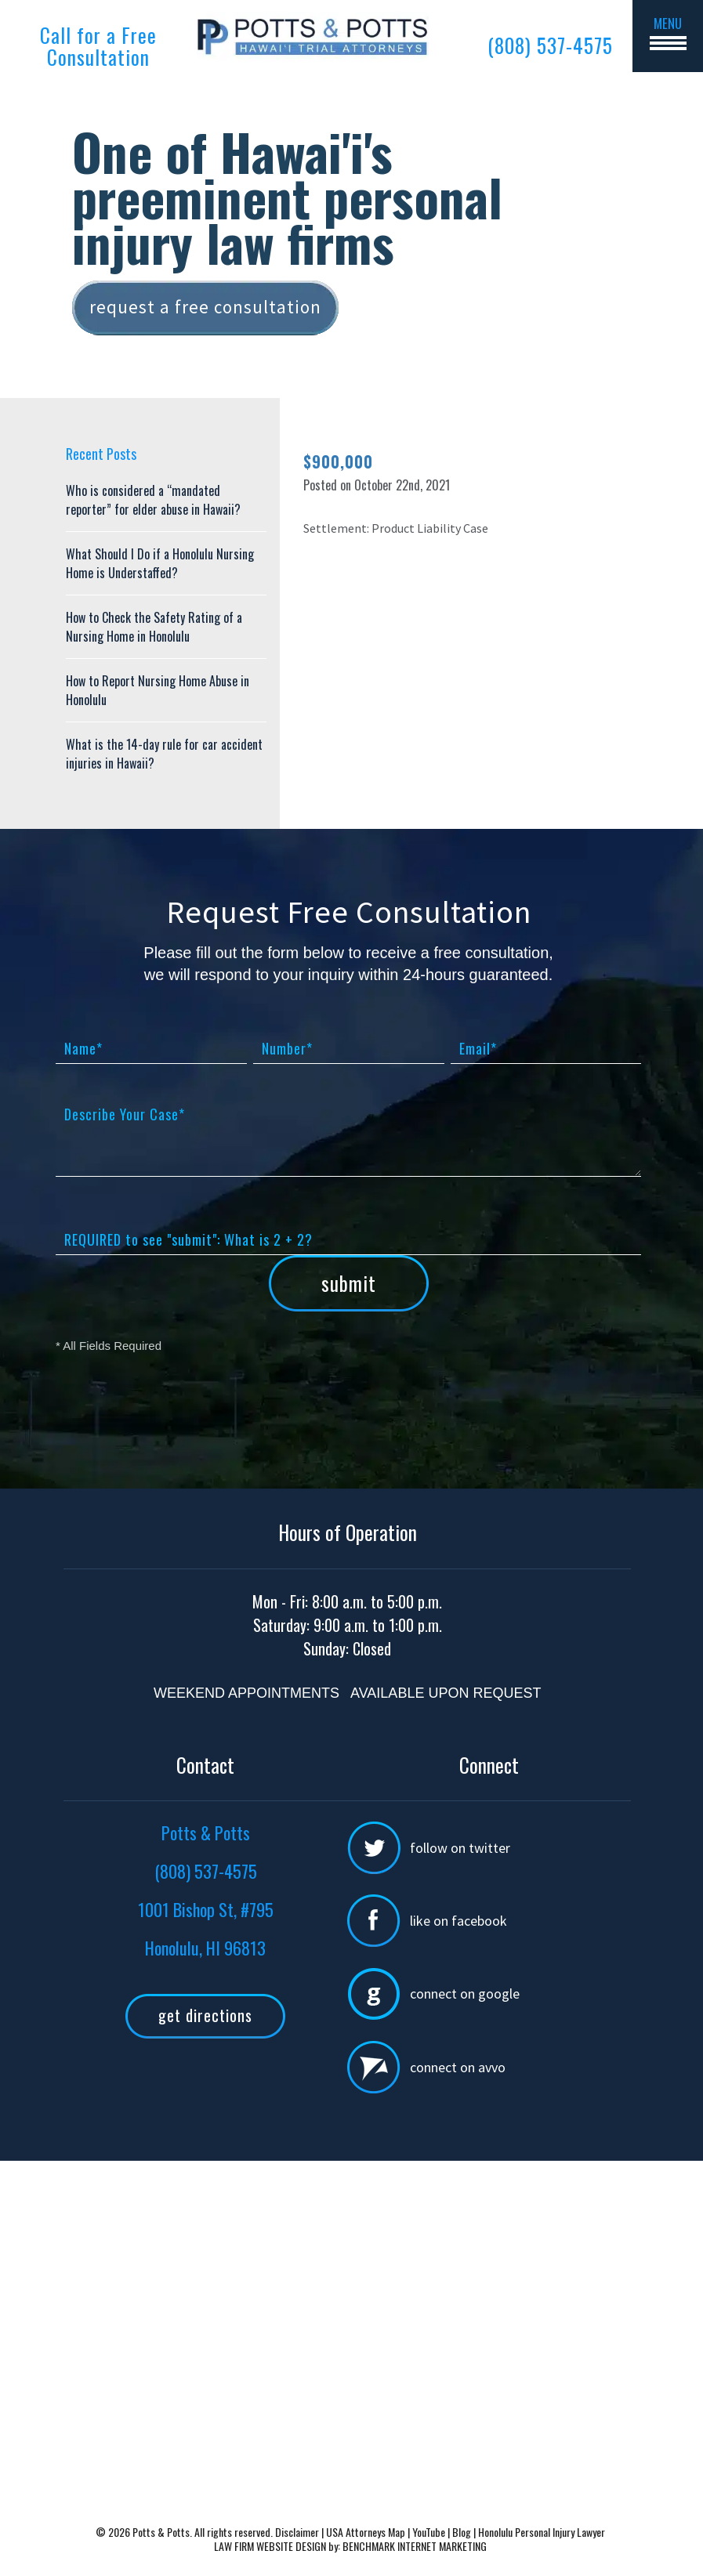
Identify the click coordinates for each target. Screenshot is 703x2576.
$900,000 (338, 461)
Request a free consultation (205, 306)
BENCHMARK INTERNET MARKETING (414, 2546)
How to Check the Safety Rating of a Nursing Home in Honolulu (154, 627)
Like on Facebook (458, 1921)
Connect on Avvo (458, 2067)
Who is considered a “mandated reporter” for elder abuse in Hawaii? (153, 500)
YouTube (428, 2532)
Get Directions (205, 2015)
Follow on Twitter (460, 1848)
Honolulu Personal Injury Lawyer (541, 2532)
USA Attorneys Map (367, 2532)
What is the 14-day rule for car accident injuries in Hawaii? (164, 753)
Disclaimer (298, 2532)
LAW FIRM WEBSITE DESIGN (270, 2546)
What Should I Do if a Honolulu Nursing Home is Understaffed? (160, 563)
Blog (461, 2532)
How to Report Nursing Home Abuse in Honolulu (157, 690)
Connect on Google (465, 1993)
